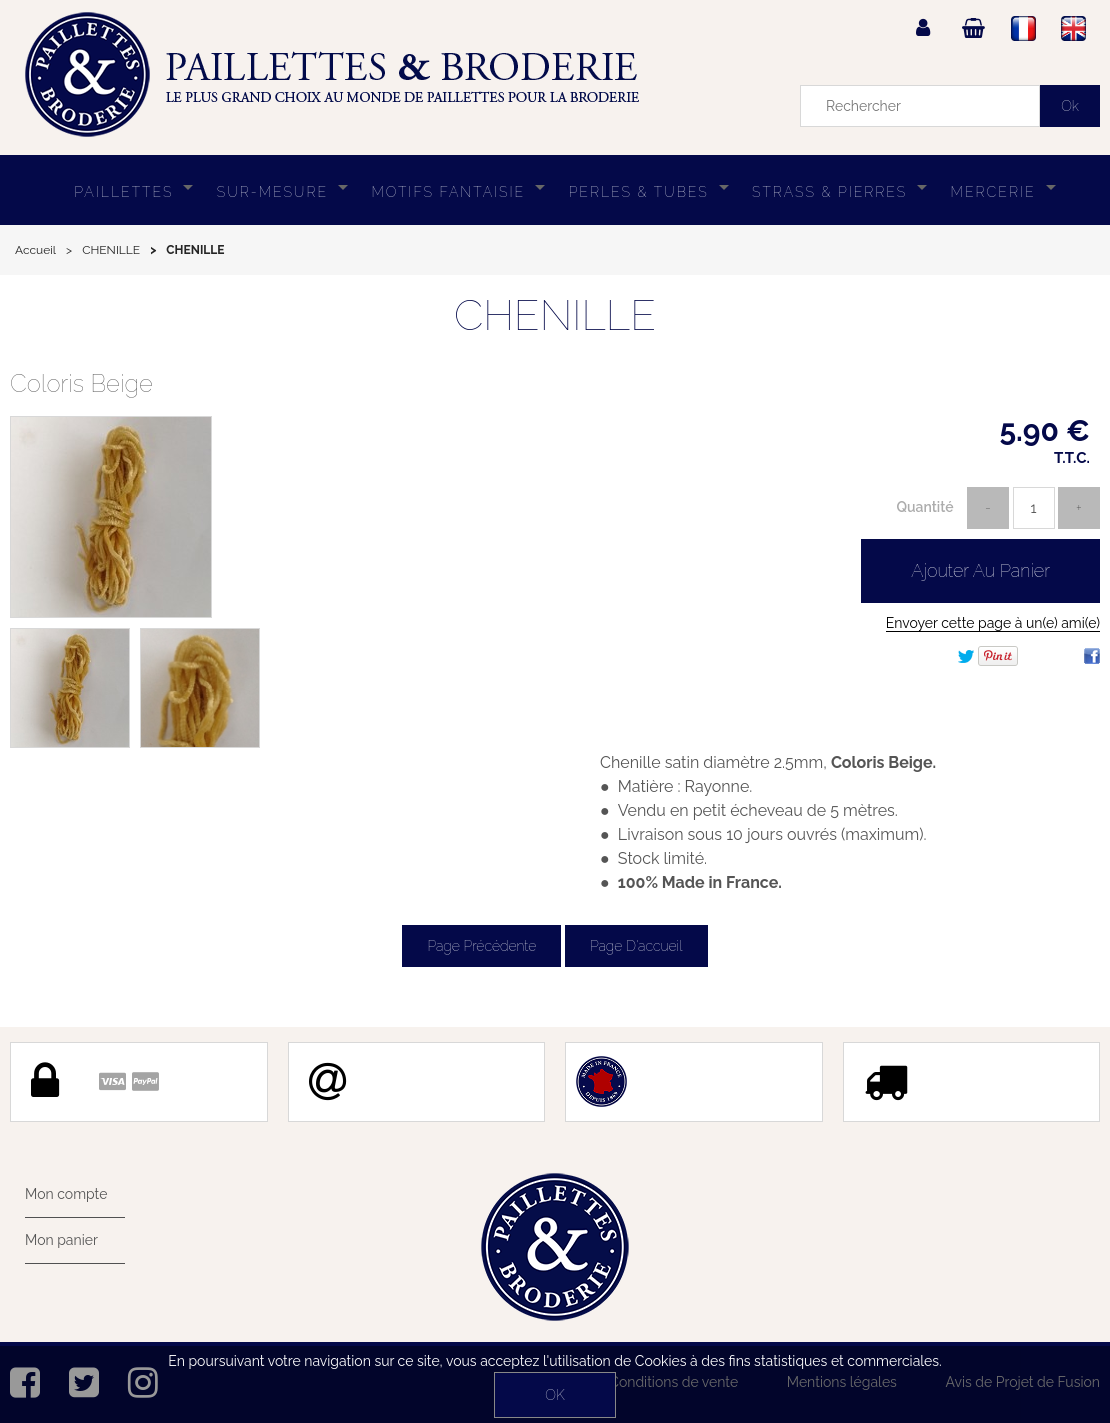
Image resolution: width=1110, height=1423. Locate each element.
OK (554, 1395)
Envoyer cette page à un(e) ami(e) (993, 623)
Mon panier (61, 1240)
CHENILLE (555, 315)
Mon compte (66, 1194)
